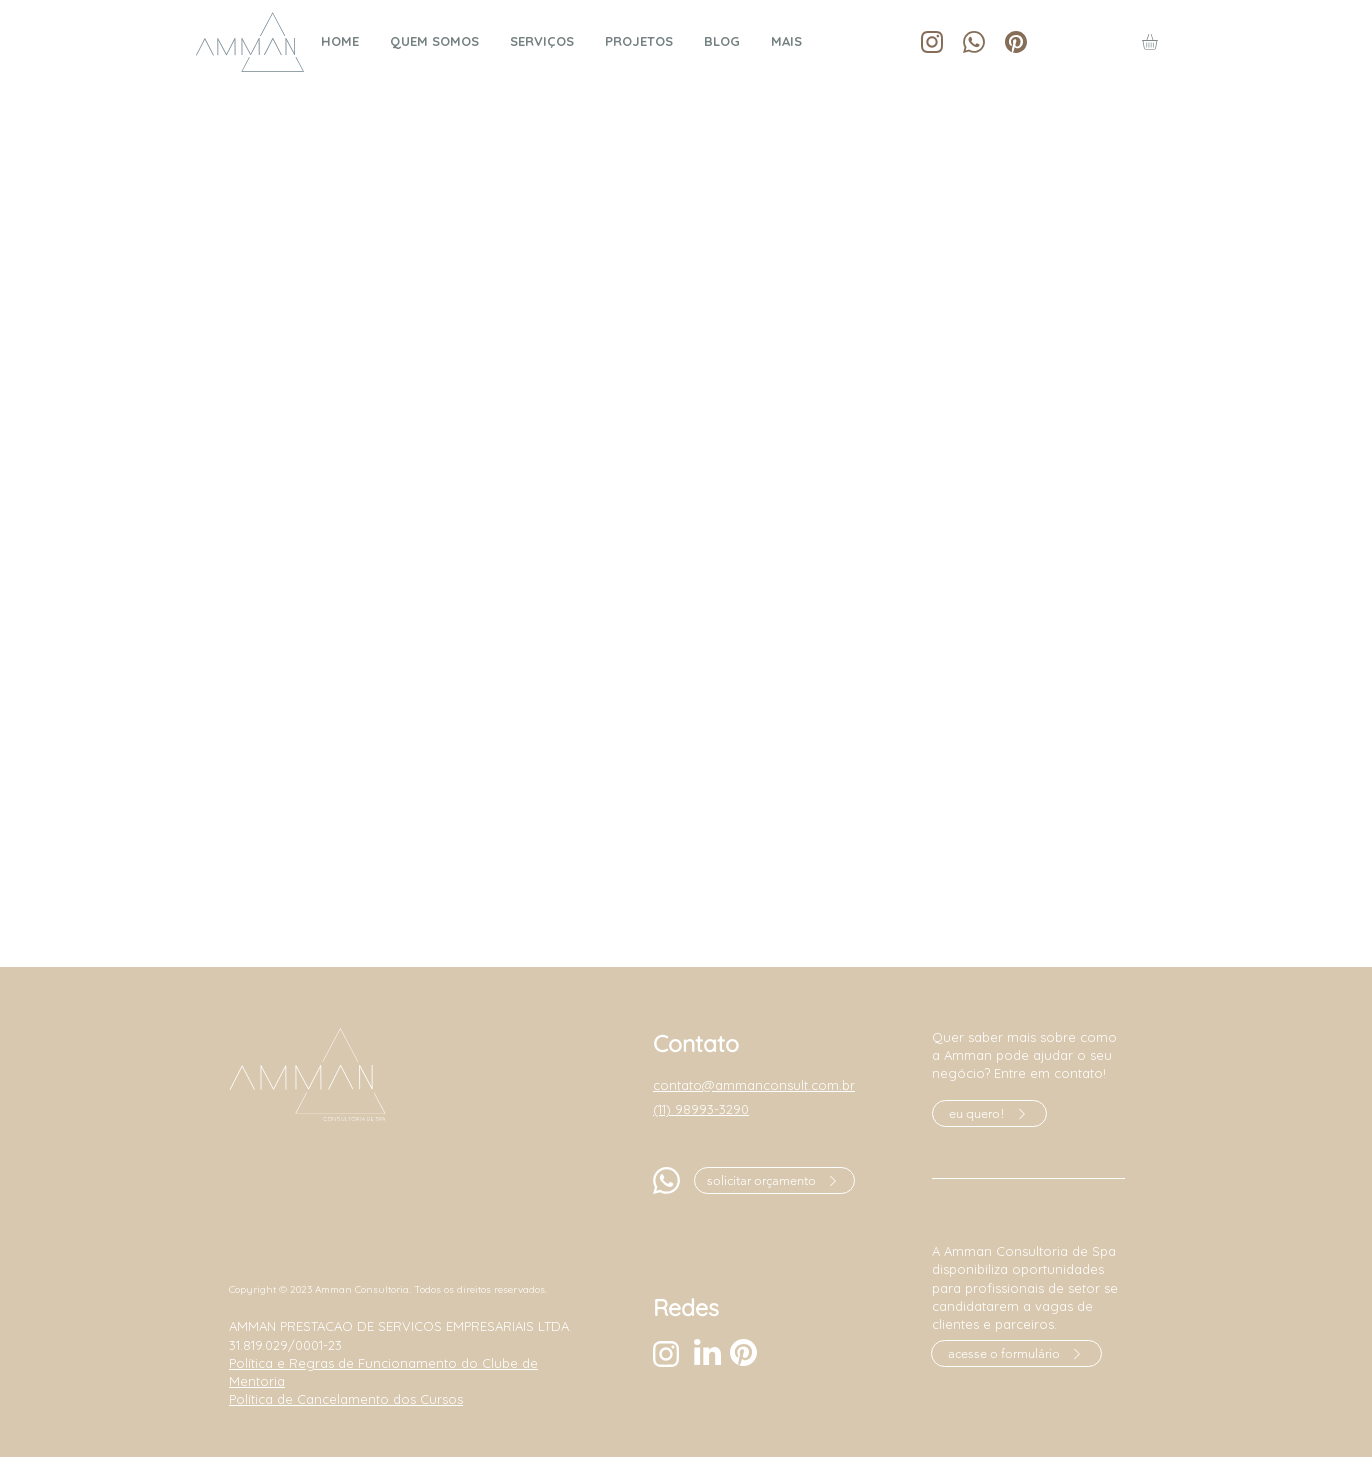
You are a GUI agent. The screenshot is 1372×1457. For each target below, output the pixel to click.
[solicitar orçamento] (774, 1180)
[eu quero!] (989, 1113)
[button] (1159, 42)
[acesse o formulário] (1016, 1353)
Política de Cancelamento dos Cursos (346, 1399)
